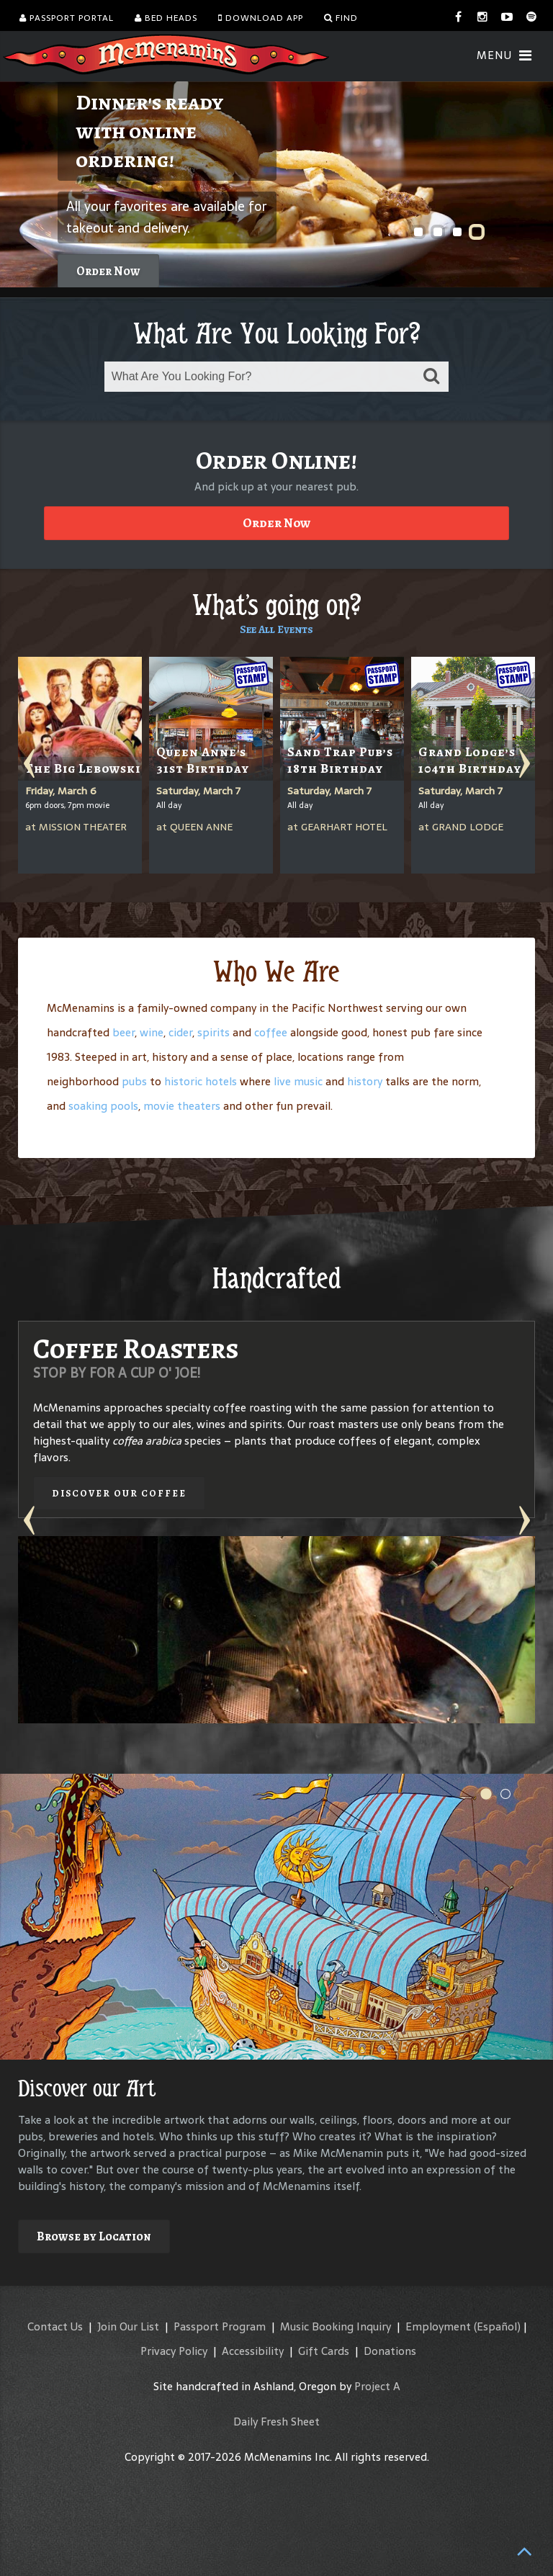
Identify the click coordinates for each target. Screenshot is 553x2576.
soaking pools (103, 1106)
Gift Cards (323, 2351)
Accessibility (253, 2351)
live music (298, 1081)
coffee (270, 1032)
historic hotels (200, 1081)
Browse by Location (94, 2236)
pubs (134, 1081)
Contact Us (55, 2326)
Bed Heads (166, 18)
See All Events (276, 629)
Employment (438, 2326)
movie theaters (181, 1106)
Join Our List (128, 2326)
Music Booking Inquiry (335, 2326)
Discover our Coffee (119, 1493)
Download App (260, 18)
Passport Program (220, 2326)
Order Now (108, 271)
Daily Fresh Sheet (276, 2422)
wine (151, 1032)
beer (123, 1032)
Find (341, 18)
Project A (377, 2386)
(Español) (497, 2326)
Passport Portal (66, 18)
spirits (213, 1032)
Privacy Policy (173, 2351)
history (364, 1081)
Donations (390, 2351)
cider (180, 1032)
